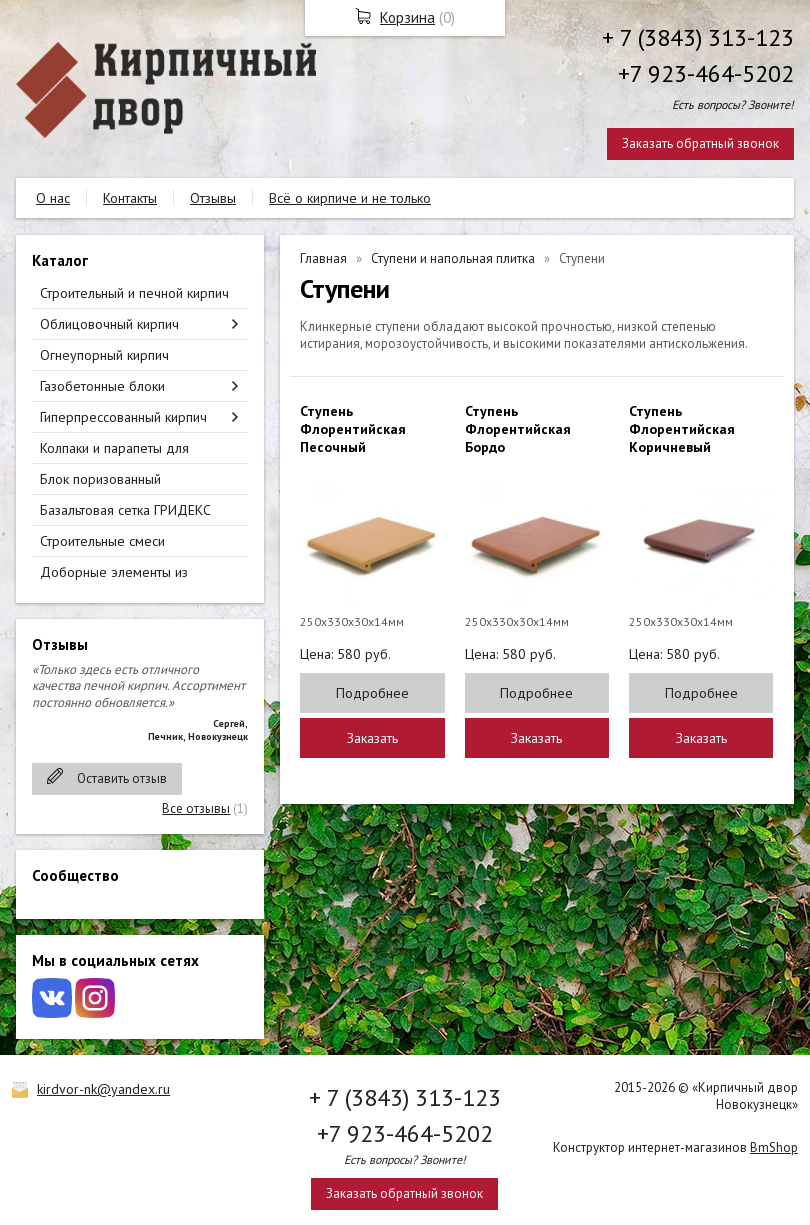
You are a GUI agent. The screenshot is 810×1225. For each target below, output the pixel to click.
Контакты (130, 198)
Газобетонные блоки (102, 386)
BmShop (774, 1147)
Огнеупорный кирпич (104, 355)
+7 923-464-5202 (706, 73)
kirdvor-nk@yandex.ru (103, 1089)
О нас (53, 198)
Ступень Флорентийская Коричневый (682, 429)
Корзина (407, 17)
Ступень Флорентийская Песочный (353, 429)
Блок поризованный (100, 479)
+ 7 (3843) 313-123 (698, 37)
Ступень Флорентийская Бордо (518, 429)
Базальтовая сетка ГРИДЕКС (125, 510)
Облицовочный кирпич (109, 324)
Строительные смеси (102, 541)
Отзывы (213, 198)
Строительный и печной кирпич (134, 293)
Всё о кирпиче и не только (350, 198)
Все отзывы (196, 808)
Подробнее (372, 693)
